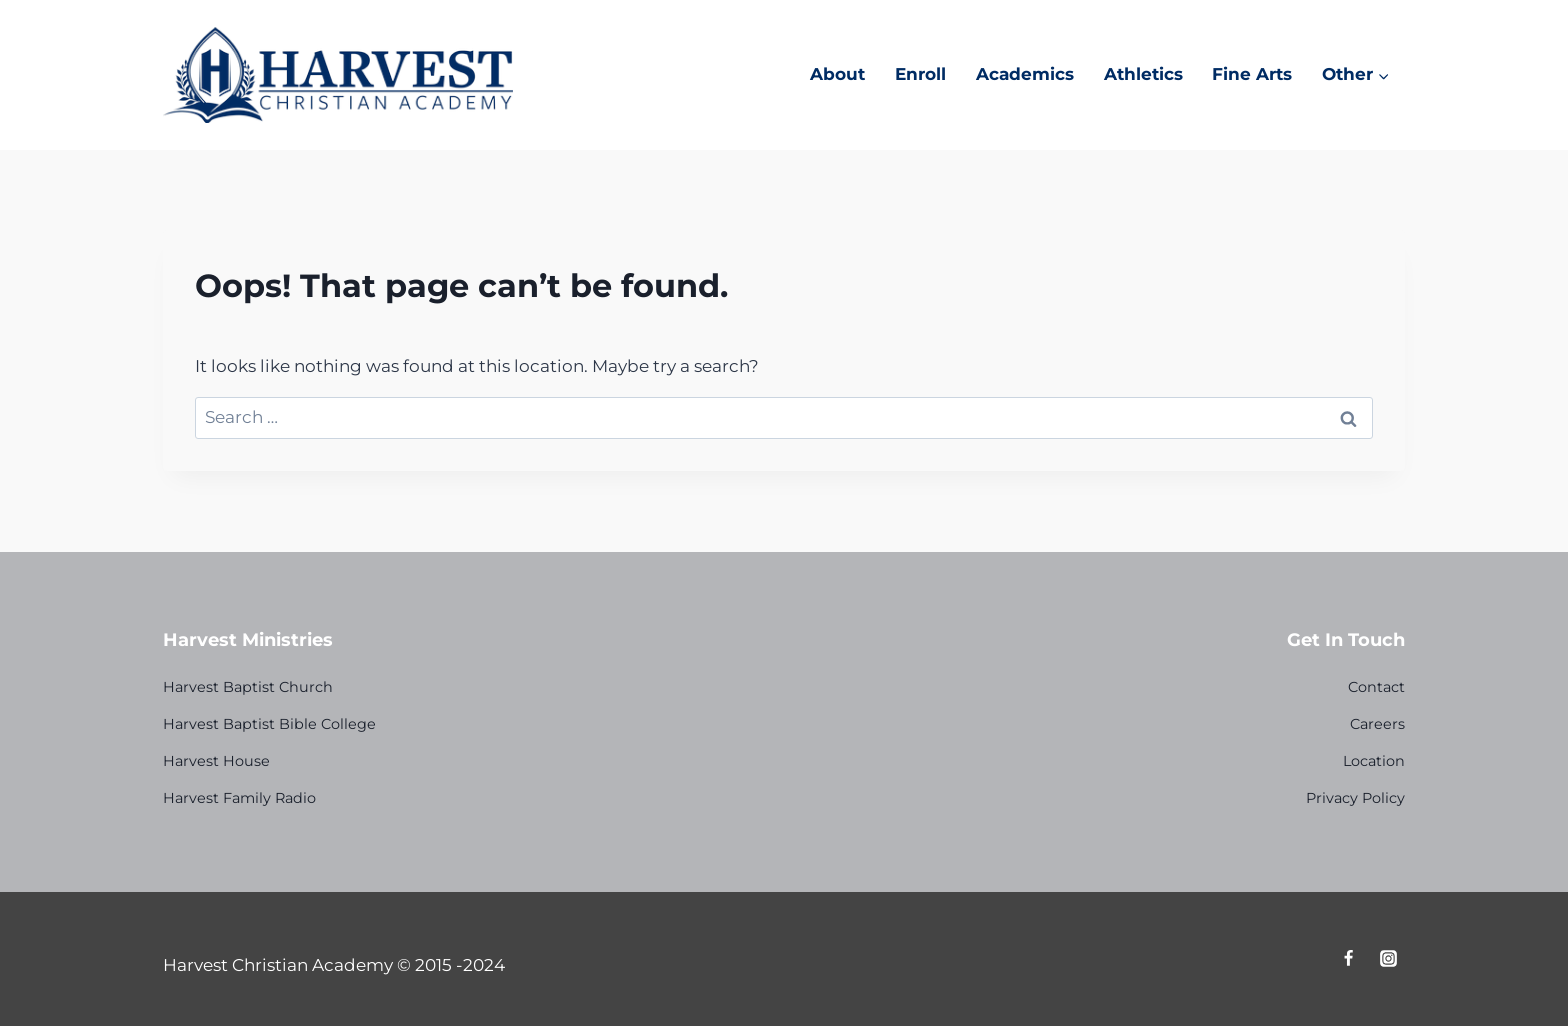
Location (1374, 761)
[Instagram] (1388, 959)
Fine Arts (1252, 74)
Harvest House (216, 761)
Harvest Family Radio (239, 798)
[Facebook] (1349, 959)
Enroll (920, 74)
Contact (1376, 687)
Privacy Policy (1355, 798)
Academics (1025, 74)
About (837, 74)
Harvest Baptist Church (248, 687)
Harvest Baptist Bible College (269, 724)
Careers (1377, 724)
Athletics (1143, 74)
